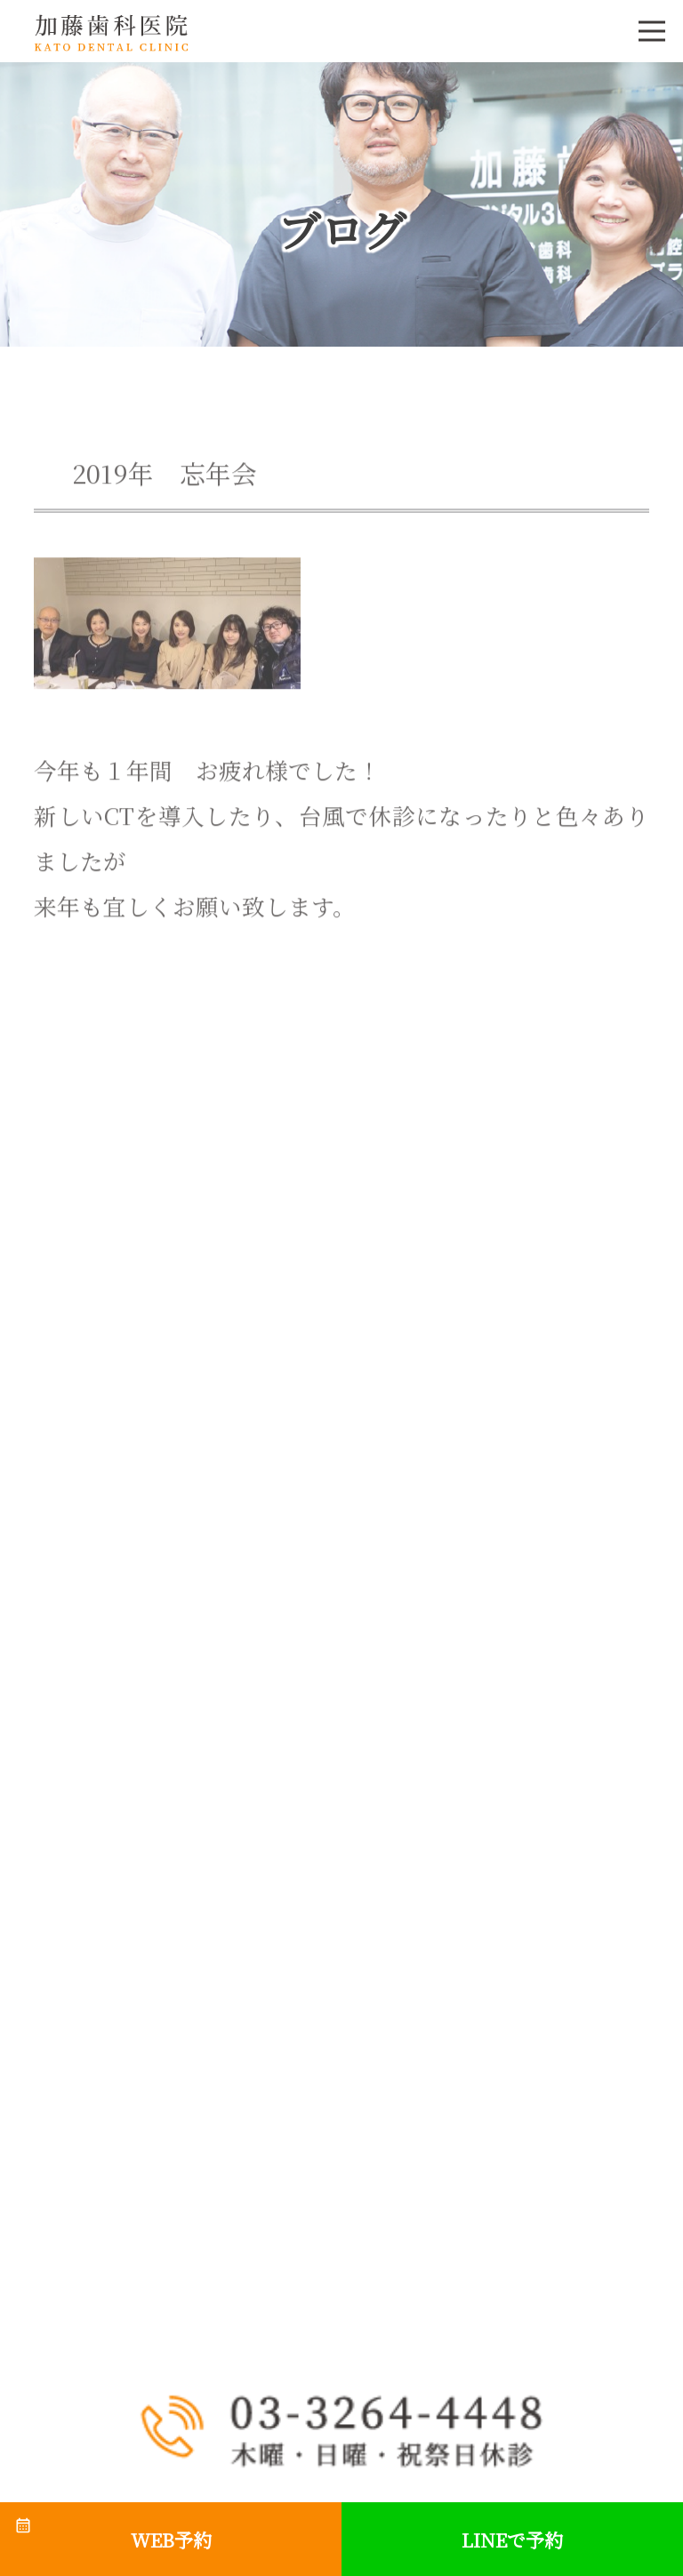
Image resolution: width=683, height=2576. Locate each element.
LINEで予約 (512, 2539)
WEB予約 (171, 2539)
